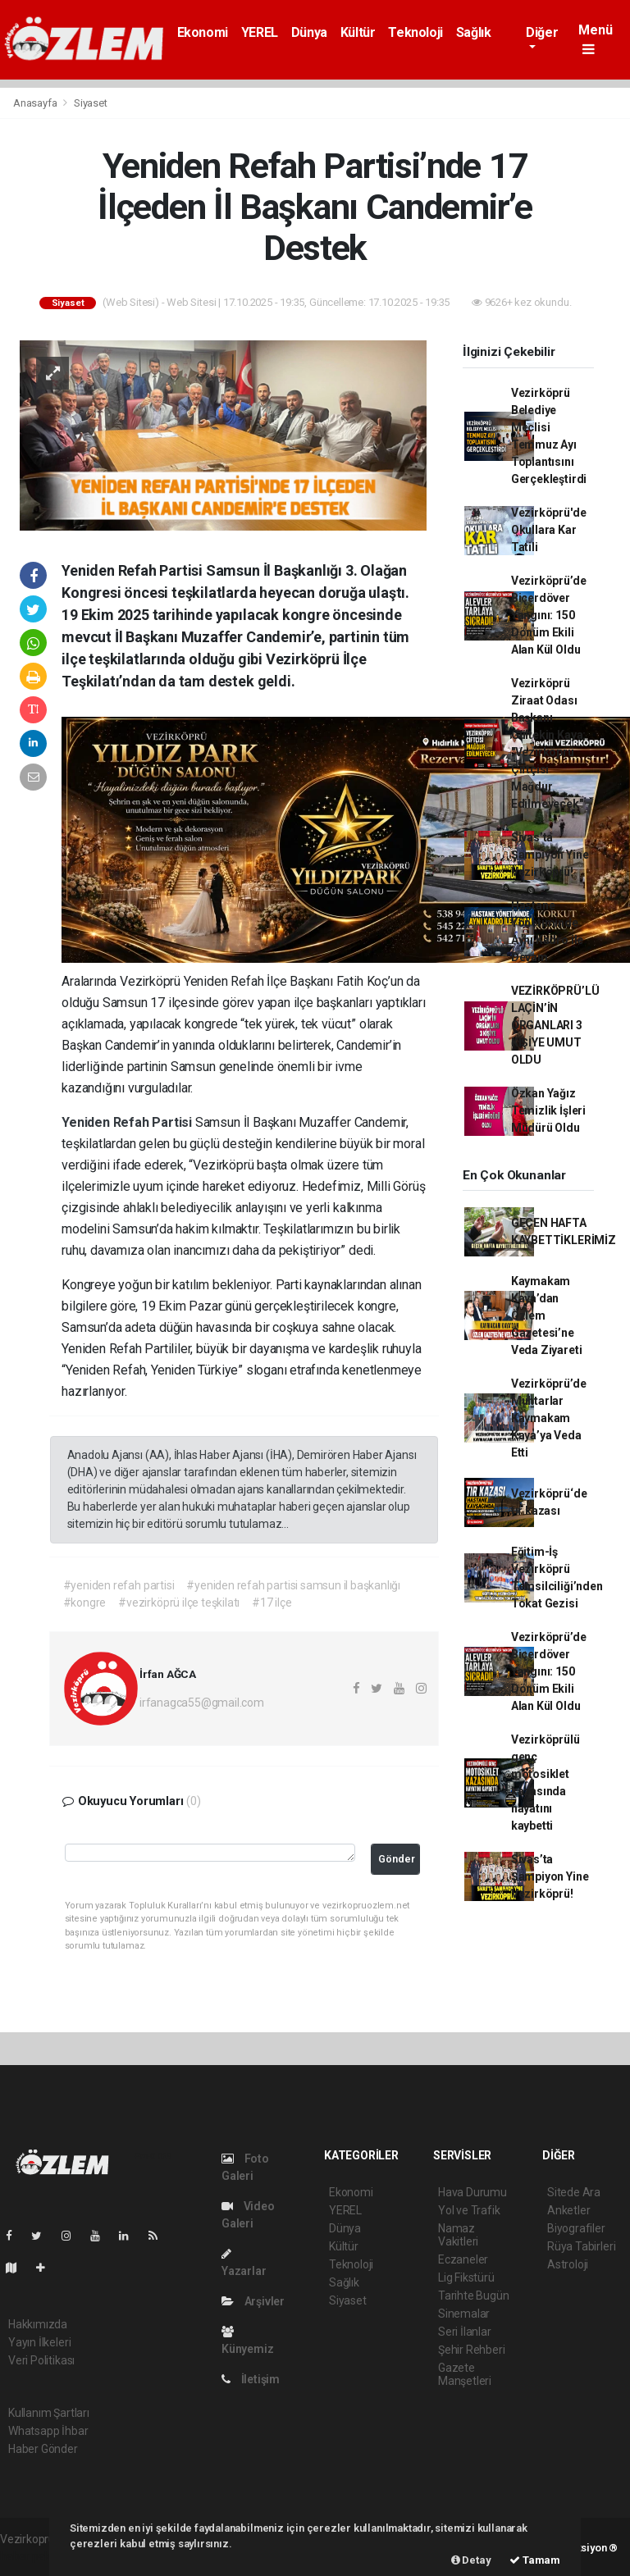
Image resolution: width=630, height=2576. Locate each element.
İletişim (250, 2379)
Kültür (358, 32)
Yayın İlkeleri (39, 2342)
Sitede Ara (573, 2192)
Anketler (568, 2210)
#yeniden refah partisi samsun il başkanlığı (293, 1585)
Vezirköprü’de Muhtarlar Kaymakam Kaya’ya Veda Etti (549, 1418)
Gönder (396, 1859)
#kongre (85, 1602)
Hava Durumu (472, 2192)
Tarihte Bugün (473, 2295)
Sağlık (473, 32)
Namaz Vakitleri (458, 2235)
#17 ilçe (271, 1602)
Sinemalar (464, 2313)
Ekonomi (202, 32)
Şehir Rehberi (471, 2349)
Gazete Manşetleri (464, 2374)
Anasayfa (36, 103)
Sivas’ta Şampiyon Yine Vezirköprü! (550, 854)
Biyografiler (576, 2228)
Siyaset (90, 103)
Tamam (534, 2560)
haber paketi (31, 2556)
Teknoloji (415, 32)
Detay (471, 2560)
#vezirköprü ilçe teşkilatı (179, 1602)
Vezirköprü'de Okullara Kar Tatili (549, 530)
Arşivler (253, 2301)
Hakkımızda (37, 2324)
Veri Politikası (41, 2360)
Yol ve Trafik (469, 2210)
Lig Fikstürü (466, 2277)
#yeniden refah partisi (119, 1585)
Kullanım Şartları (48, 2412)
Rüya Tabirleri (581, 2246)
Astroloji (567, 2264)
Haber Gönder (43, 2448)
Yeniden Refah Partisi (128, 1122)
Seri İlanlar (464, 2331)
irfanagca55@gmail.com (201, 1702)
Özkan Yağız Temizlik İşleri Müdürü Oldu (548, 1110)
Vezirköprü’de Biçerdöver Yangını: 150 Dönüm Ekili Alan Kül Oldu (549, 615)
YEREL (259, 32)
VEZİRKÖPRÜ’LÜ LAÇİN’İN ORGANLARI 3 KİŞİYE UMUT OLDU (555, 1025)
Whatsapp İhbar (48, 2430)
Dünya (309, 32)
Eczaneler (463, 2259)
